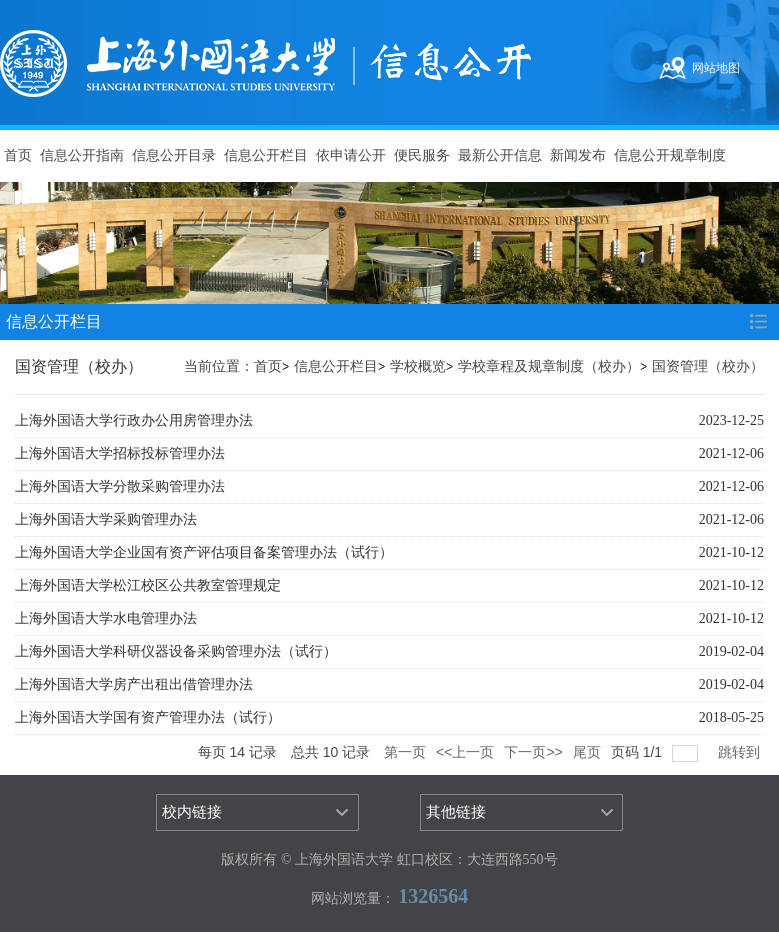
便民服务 (422, 155)
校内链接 (192, 812)
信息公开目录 (174, 155)
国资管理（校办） (708, 366)
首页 (18, 155)
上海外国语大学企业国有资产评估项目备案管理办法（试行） (204, 552)
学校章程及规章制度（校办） (549, 366)
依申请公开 (351, 155)
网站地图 (716, 68)
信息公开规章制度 (670, 155)
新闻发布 (578, 155)
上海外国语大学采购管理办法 (106, 519)
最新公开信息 (500, 155)
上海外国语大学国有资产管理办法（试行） (148, 717)
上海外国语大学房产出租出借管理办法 (134, 684)
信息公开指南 (82, 155)
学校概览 (418, 366)
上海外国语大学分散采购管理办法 (120, 486)
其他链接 (456, 812)
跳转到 (741, 752)
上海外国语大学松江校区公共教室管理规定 (148, 585)
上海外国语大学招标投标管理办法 (120, 453)
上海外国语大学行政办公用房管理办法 (134, 420)
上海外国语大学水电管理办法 (106, 618)
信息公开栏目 (266, 155)
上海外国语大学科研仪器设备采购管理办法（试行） (176, 651)
